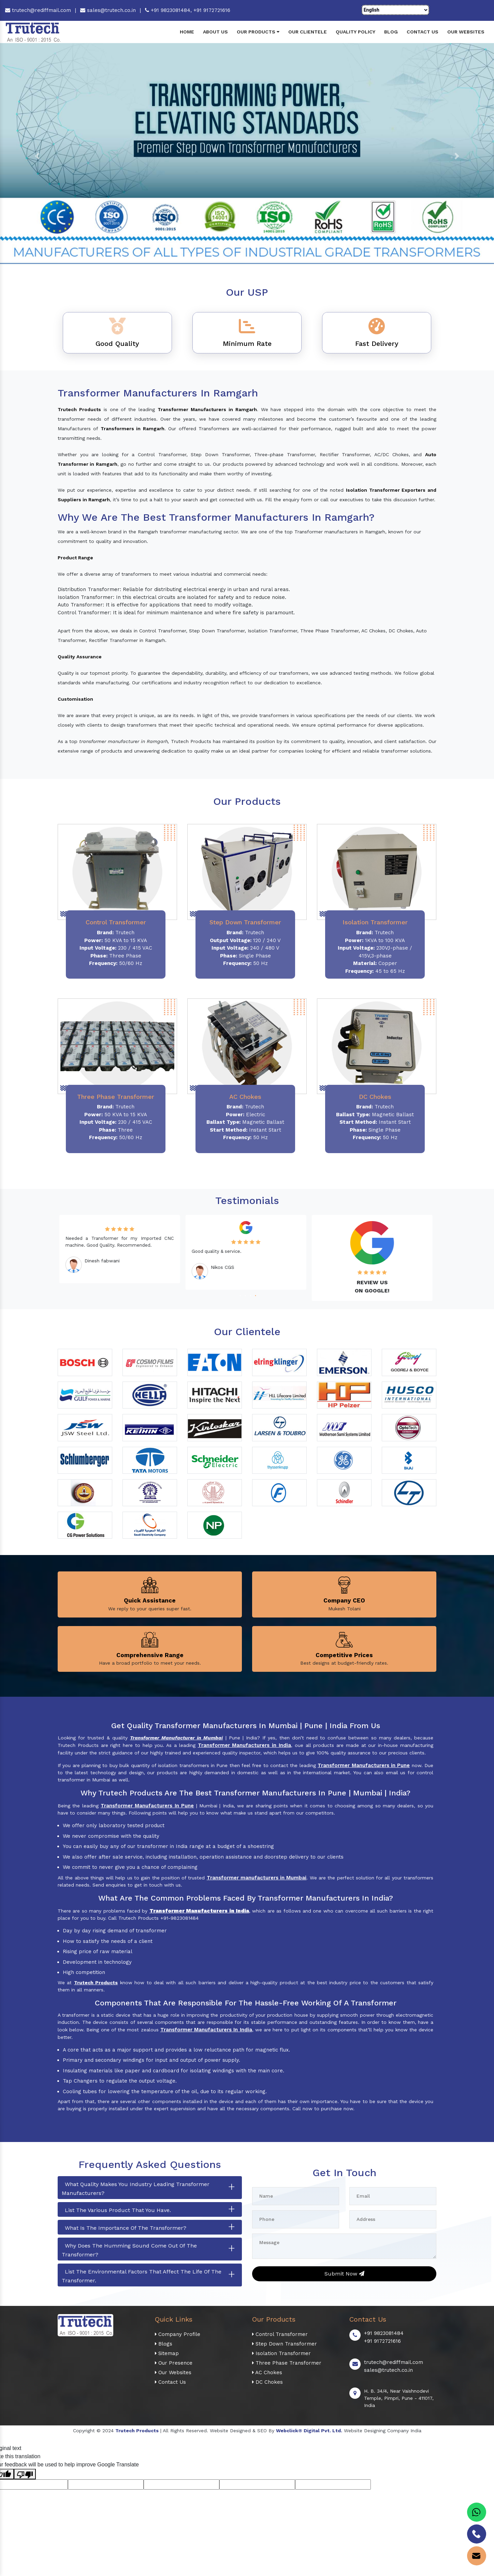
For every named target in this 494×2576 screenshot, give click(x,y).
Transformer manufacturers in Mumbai (257, 1878)
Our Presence (173, 2363)
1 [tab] (239, 1295)
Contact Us (422, 31)
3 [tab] (249, 1295)
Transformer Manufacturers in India (244, 1745)
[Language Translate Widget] (395, 10)
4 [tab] (254, 1295)
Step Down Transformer (284, 2344)
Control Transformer (280, 2334)
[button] (37, 156)
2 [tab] (244, 1295)
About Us (215, 31)
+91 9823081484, (169, 10)
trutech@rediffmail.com (38, 10)
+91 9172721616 (211, 10)
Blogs (163, 2344)
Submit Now (344, 2273)
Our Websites (465, 31)
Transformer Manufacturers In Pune (147, 1806)
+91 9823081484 (384, 2333)
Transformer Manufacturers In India (206, 2030)
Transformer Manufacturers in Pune (364, 1765)
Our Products (258, 31)
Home (187, 31)
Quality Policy (355, 31)
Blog (391, 31)
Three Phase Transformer (286, 2363)
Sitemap (167, 2353)
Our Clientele (307, 31)
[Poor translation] (25, 2474)
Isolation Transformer (281, 2353)
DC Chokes (267, 2382)
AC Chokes (267, 2372)
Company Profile (177, 2334)
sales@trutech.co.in (108, 10)
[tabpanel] (120, 1249)
